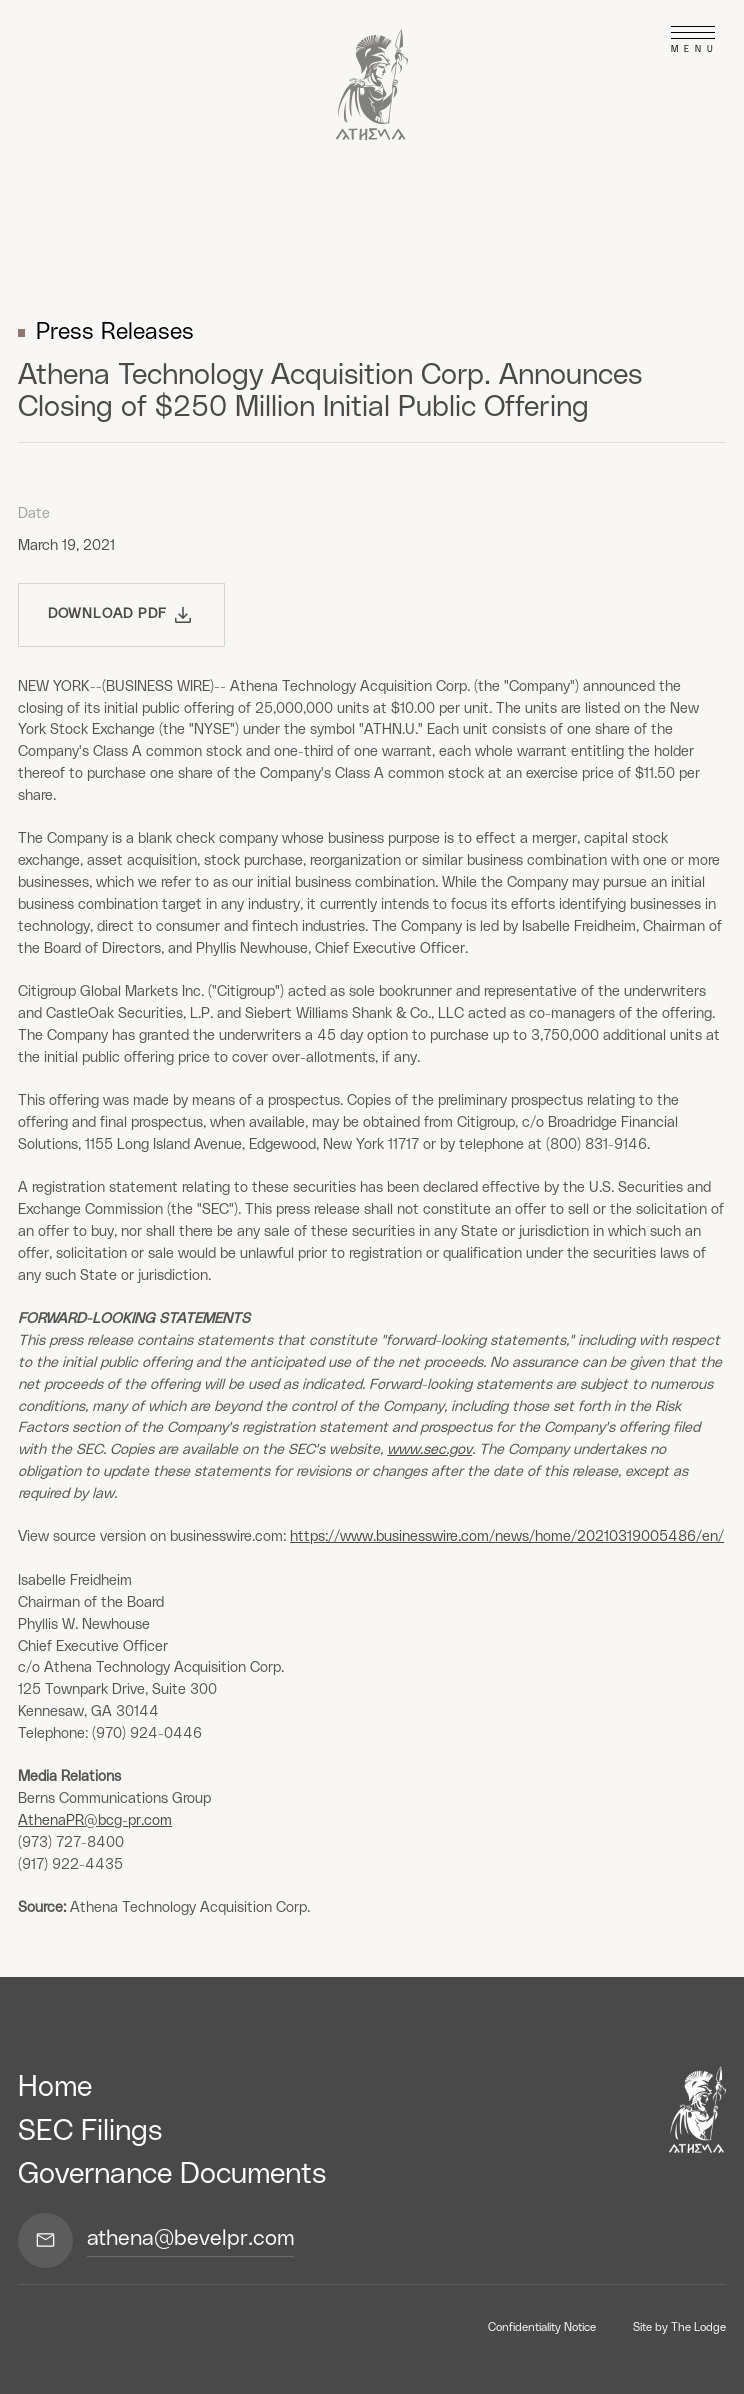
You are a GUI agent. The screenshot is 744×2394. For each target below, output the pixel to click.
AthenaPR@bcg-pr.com (95, 1820)
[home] (372, 84)
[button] (692, 40)
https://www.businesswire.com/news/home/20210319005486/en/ (507, 1536)
